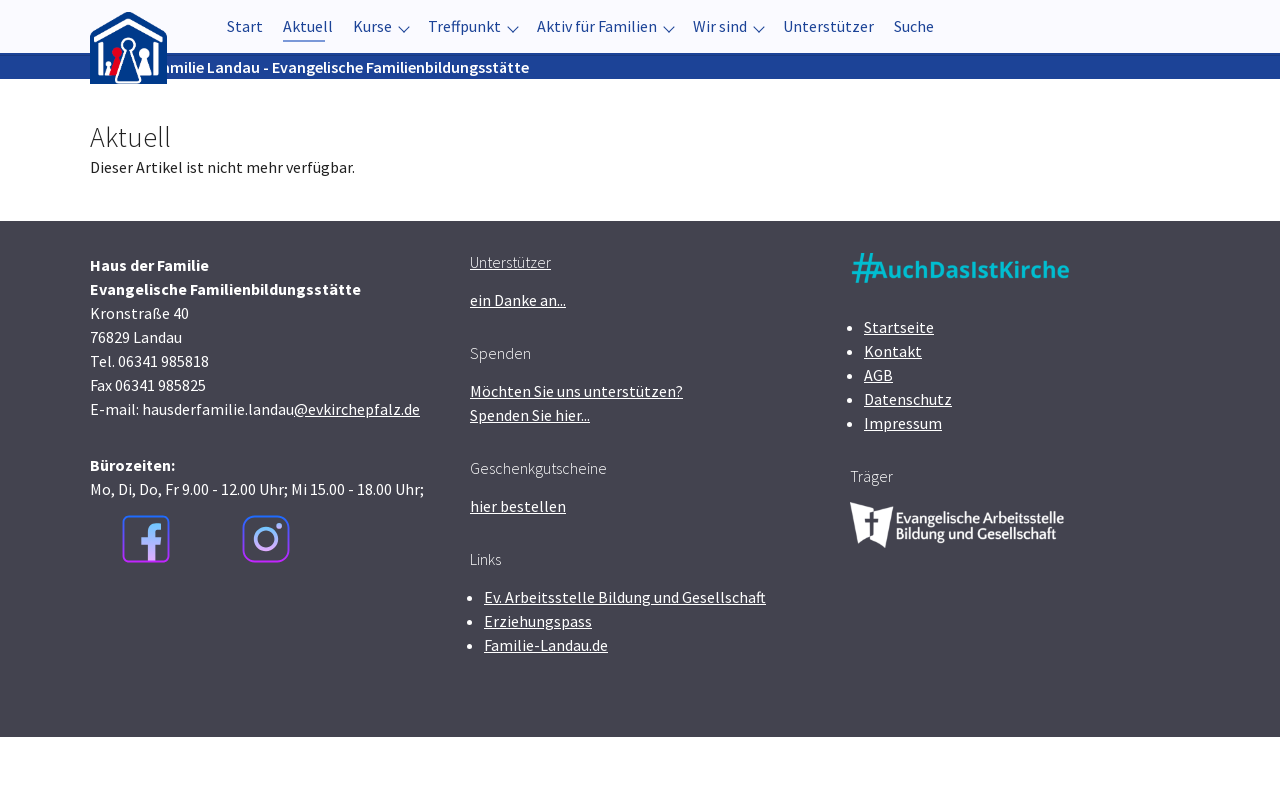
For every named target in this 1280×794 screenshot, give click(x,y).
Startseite (899, 384)
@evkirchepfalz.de (357, 466)
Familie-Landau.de (546, 702)
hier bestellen (518, 563)
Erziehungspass (538, 678)
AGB (878, 432)
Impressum (903, 480)
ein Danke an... (518, 357)
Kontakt (893, 408)
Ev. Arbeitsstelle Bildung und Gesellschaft (625, 654)
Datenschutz (908, 456)
